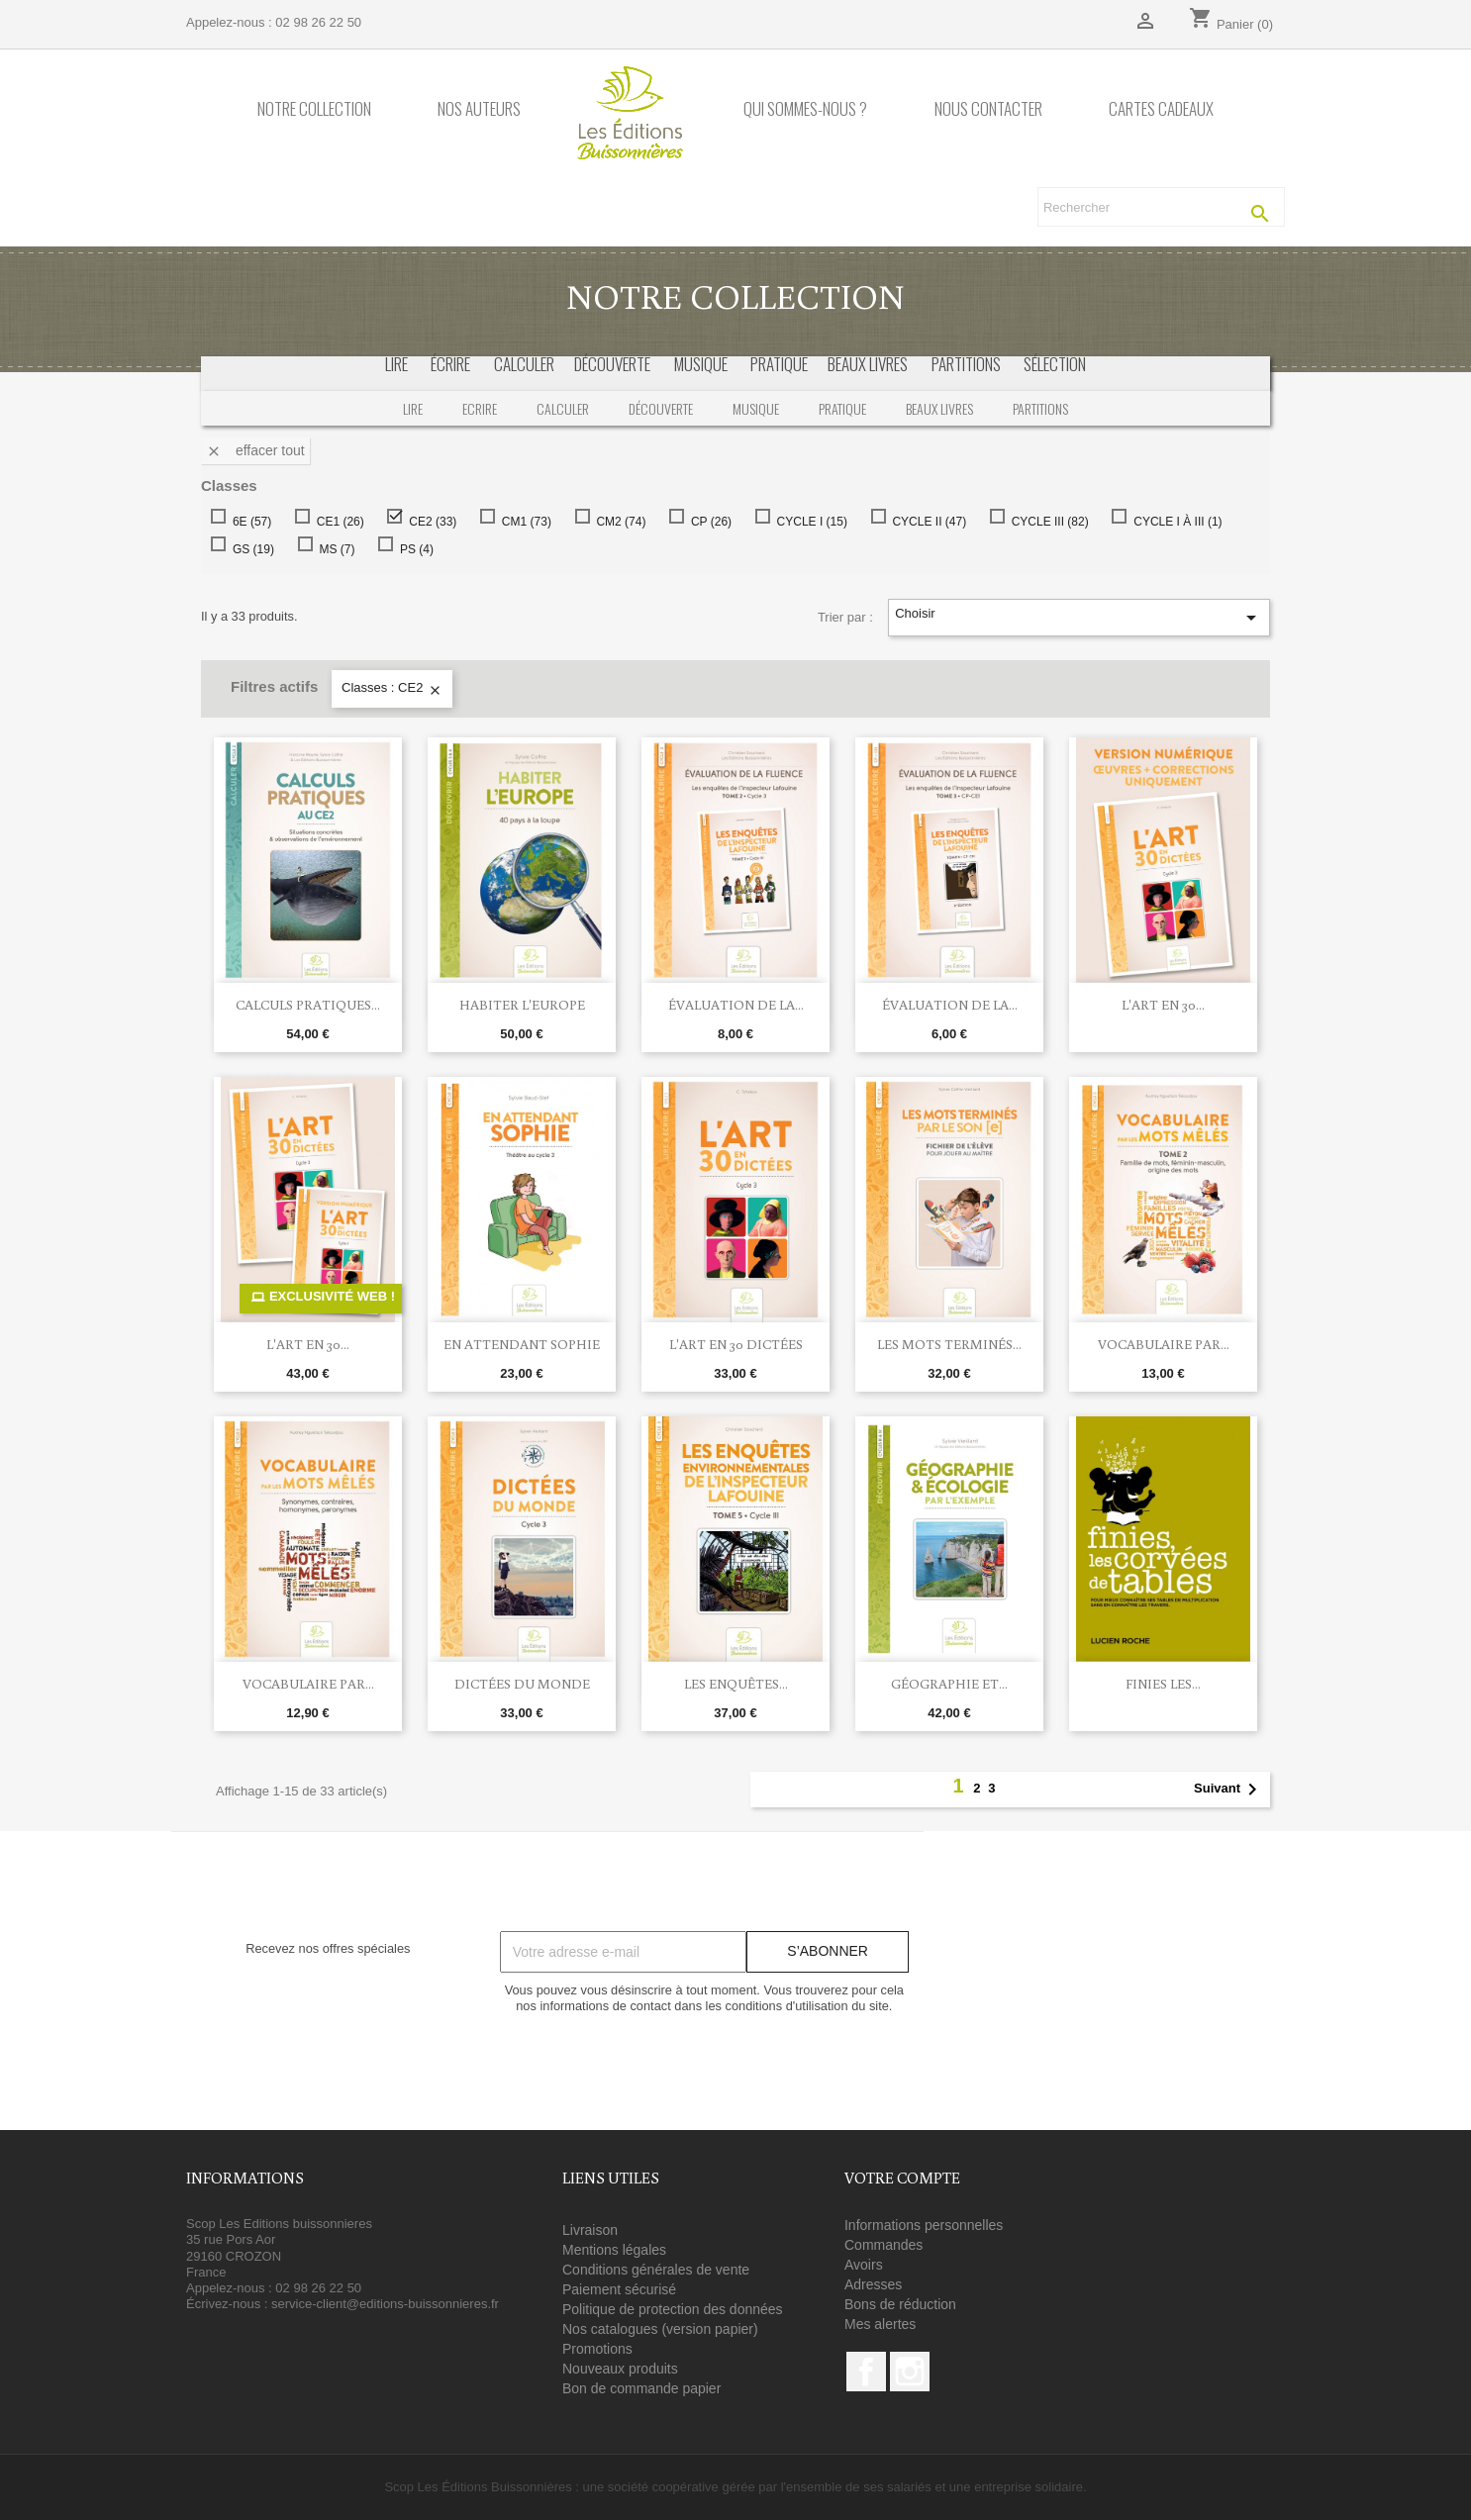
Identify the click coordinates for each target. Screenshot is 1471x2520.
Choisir (1078, 618)
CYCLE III (1046, 522)
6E (248, 522)
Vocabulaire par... (1163, 1344)
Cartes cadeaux (1161, 109)
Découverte (661, 408)
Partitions (1040, 408)
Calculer (563, 408)
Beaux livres (939, 408)
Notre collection (314, 109)
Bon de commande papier (641, 2388)
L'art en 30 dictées (736, 1344)
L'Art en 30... (1163, 1005)
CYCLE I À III (1173, 522)
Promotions (597, 2349)
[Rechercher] (1161, 207)
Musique (756, 408)
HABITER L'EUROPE (522, 1005)
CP (707, 522)
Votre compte (902, 2177)
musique (701, 363)
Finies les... (1163, 1684)
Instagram (910, 2371)
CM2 (616, 522)
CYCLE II (925, 522)
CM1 (522, 522)
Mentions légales (614, 2250)
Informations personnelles (923, 2225)
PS (413, 549)
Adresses (873, 2284)
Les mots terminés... (949, 1344)
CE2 (428, 522)
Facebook (866, 2371)
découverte (612, 363)
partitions (966, 363)
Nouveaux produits (620, 2368)
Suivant (1229, 1789)
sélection (1055, 363)
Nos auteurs (479, 109)
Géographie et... (949, 1684)
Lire (396, 363)
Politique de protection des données (672, 2309)
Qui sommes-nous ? (805, 109)
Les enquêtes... (736, 1684)
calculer (524, 363)
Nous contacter (988, 109)
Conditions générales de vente (655, 2270)
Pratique (842, 408)
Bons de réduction (900, 2304)
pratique (779, 363)
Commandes (883, 2245)
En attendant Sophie (521, 1344)
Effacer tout (255, 450)
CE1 (336, 522)
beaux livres (868, 363)
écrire (450, 363)
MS (332, 549)
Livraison (590, 2230)
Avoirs (863, 2265)
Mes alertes (880, 2324)
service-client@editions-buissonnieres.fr (385, 2303)
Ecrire (479, 408)
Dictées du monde (522, 1684)
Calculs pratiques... (308, 1005)
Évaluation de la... (736, 1005)
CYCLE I (808, 522)
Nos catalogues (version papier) (660, 2329)
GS (249, 549)
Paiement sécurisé (619, 2289)
